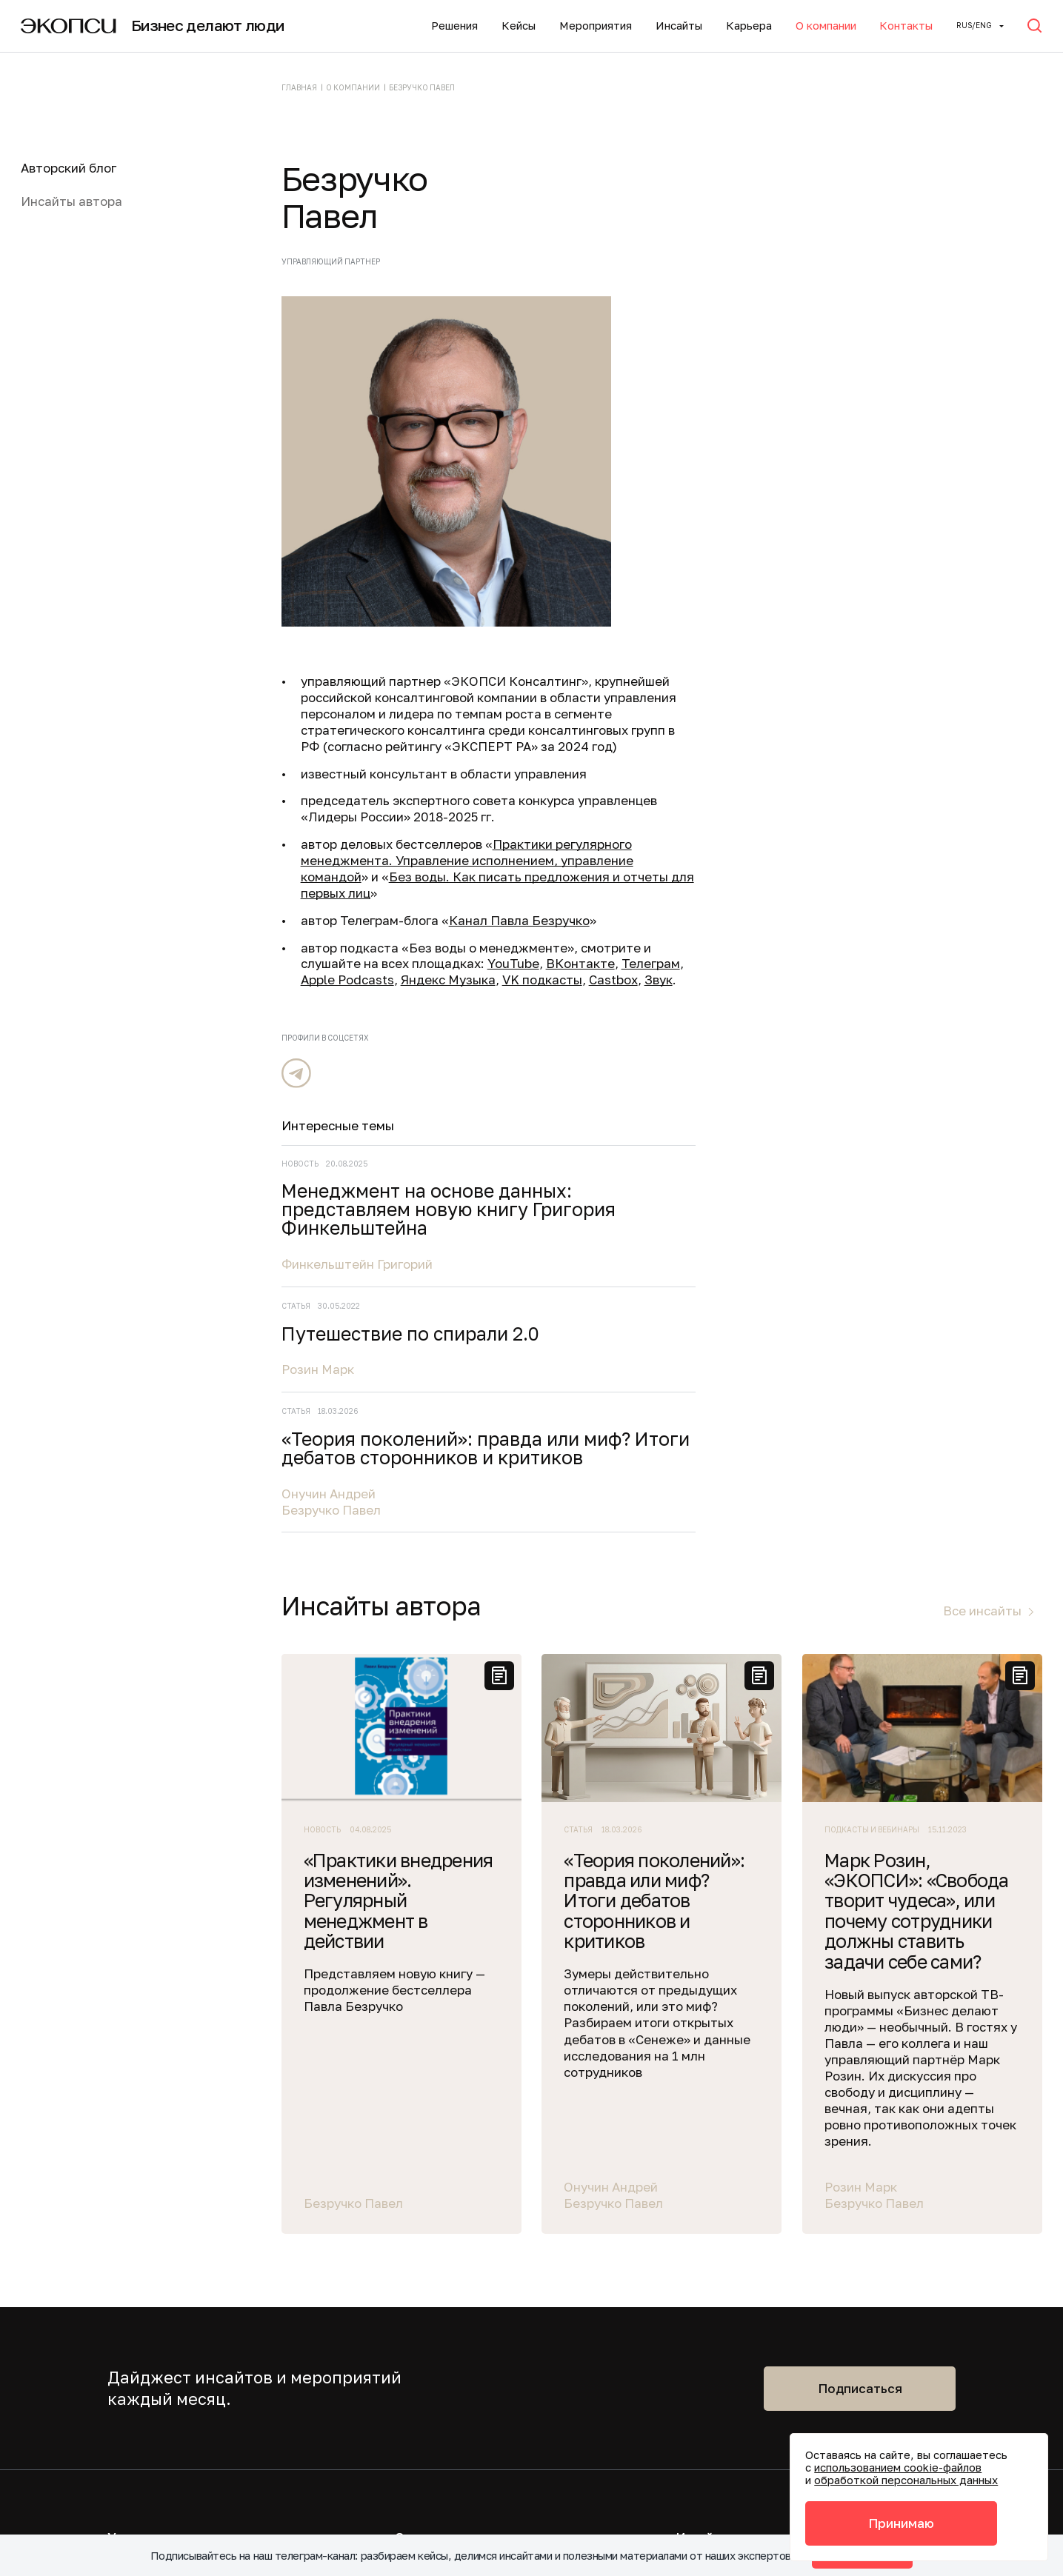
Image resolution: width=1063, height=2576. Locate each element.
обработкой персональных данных (906, 2479)
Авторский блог (68, 168)
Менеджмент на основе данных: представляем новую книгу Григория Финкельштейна (905, 347)
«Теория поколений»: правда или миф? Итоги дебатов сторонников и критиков (905, 632)
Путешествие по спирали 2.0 (912, 490)
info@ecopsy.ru (365, 2353)
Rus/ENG (973, 25)
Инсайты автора (71, 201)
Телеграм (651, 963)
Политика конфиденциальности (417, 2384)
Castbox (613, 979)
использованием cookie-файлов (898, 2467)
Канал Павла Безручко (519, 920)
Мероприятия (595, 25)
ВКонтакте (580, 963)
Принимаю (901, 2523)
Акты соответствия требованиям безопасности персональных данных (421, 2441)
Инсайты (679, 25)
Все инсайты (982, 1066)
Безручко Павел (848, 711)
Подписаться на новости (751, 2070)
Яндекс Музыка (448, 979)
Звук (658, 979)
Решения (454, 25)
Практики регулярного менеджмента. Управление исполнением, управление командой (467, 860)
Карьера (749, 25)
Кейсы (518, 25)
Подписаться (860, 1844)
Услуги (128, 1993)
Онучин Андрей (846, 695)
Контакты (906, 25)
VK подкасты (542, 979)
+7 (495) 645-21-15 (372, 2307)
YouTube (513, 963)
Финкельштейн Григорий (874, 410)
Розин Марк (835, 534)
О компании (826, 25)
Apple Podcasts (347, 979)
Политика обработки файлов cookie (429, 2481)
